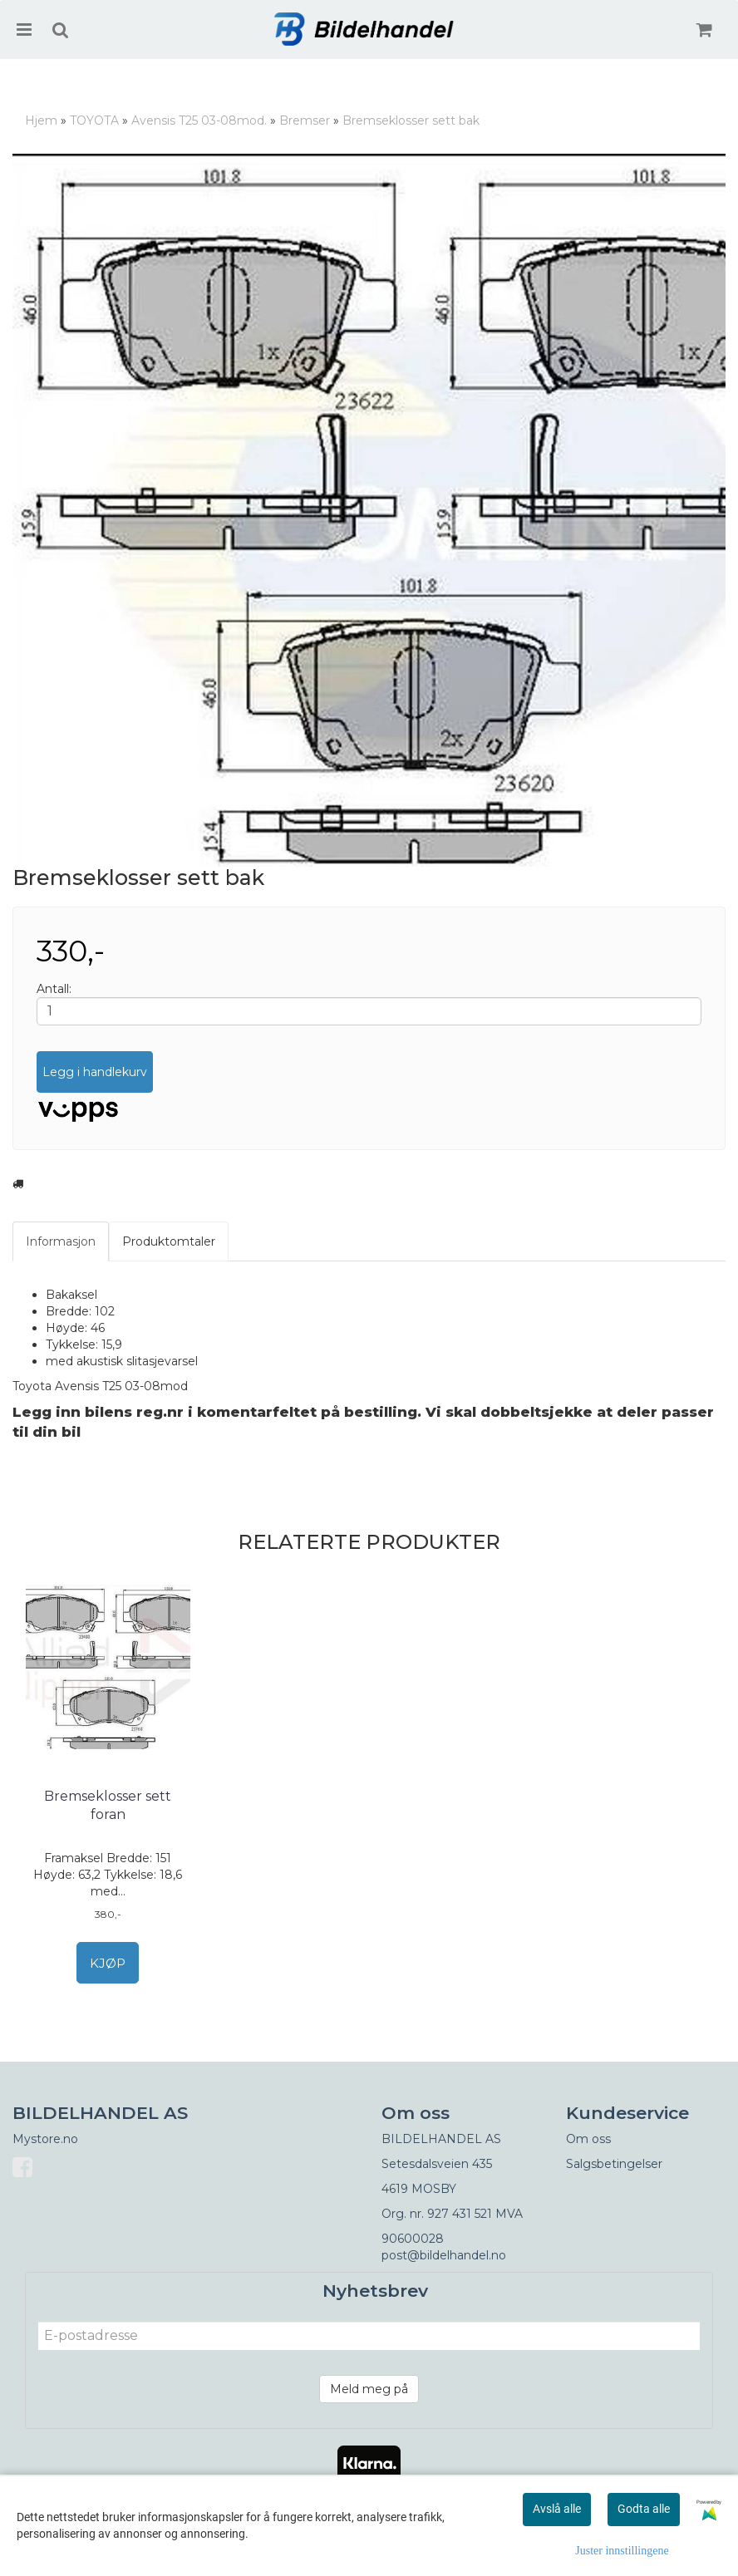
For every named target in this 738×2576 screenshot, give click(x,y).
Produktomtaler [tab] (168, 1241)
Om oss (588, 2138)
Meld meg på (369, 2389)
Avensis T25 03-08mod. (199, 120)
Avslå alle (557, 2508)
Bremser (304, 120)
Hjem (41, 120)
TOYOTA (94, 120)
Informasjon (61, 1241)
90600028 (412, 2238)
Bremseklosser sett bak (411, 120)
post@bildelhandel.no (443, 2255)
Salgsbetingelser (614, 2163)
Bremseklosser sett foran (107, 1805)
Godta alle (643, 2508)
